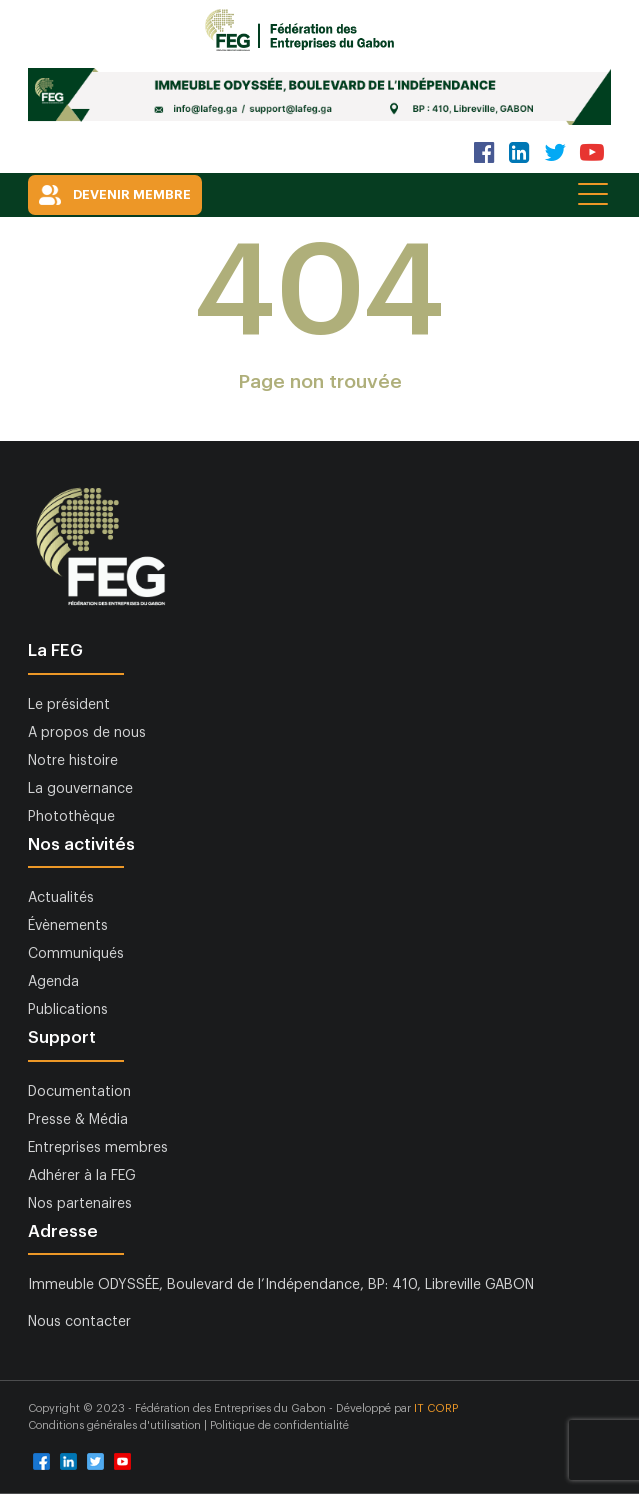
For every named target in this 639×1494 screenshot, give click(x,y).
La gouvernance (80, 789)
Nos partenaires (80, 1204)
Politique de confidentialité (279, 1425)
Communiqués (76, 954)
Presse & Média (78, 1120)
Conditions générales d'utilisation (116, 1425)
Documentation (79, 1092)
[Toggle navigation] (594, 193)
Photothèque (71, 817)
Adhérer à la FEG (82, 1176)
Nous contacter (79, 1322)
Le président (69, 705)
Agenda (53, 982)
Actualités (61, 898)
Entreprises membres (98, 1148)
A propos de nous (87, 733)
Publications (68, 1010)
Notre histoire (73, 761)
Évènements (68, 926)
